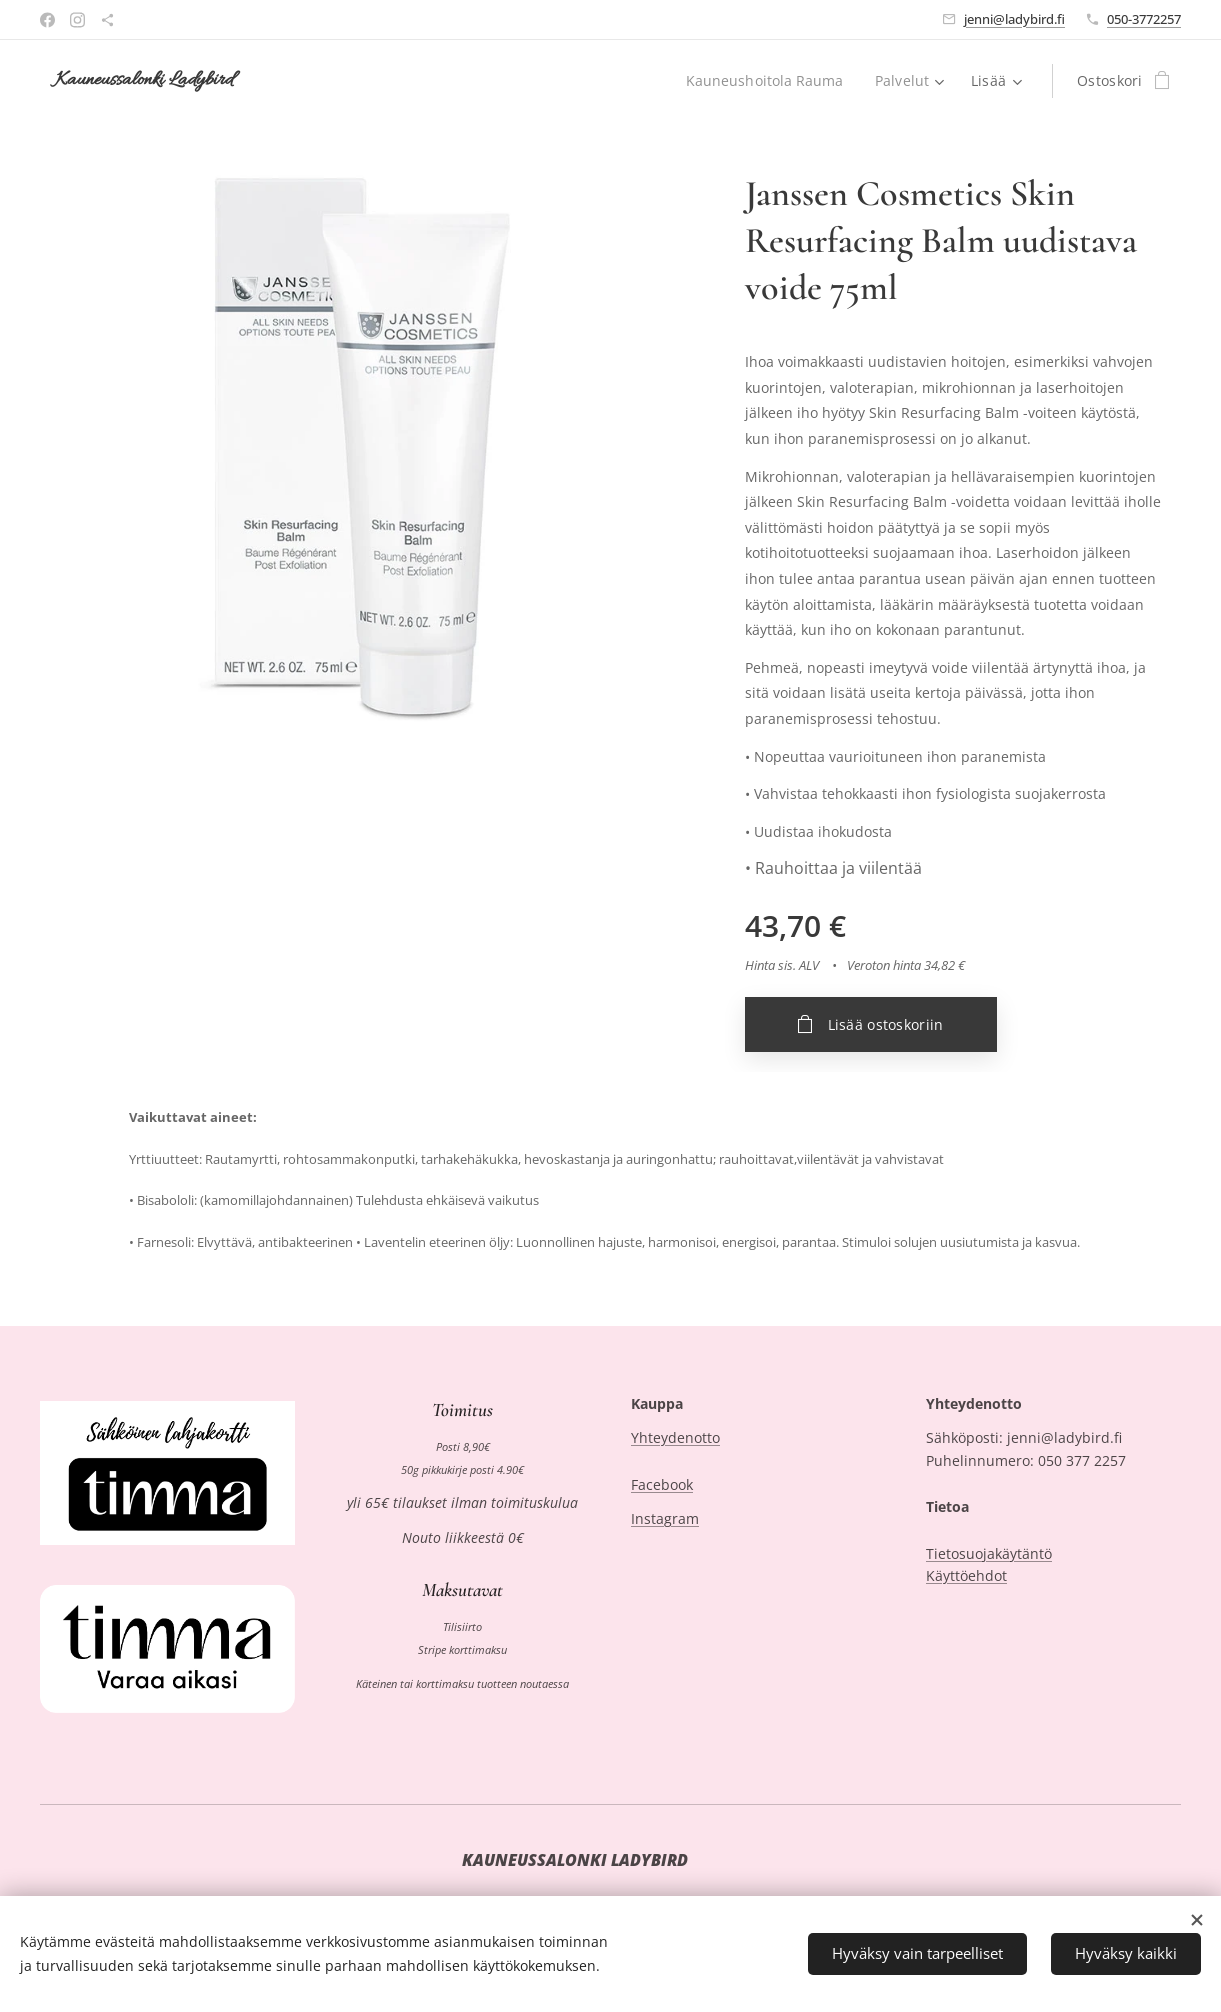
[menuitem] (766, 81)
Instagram (665, 1519)
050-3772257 (1144, 19)
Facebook (662, 1484)
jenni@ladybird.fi (1014, 19)
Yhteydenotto (675, 1438)
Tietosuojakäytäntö (989, 1553)
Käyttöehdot (966, 1575)
